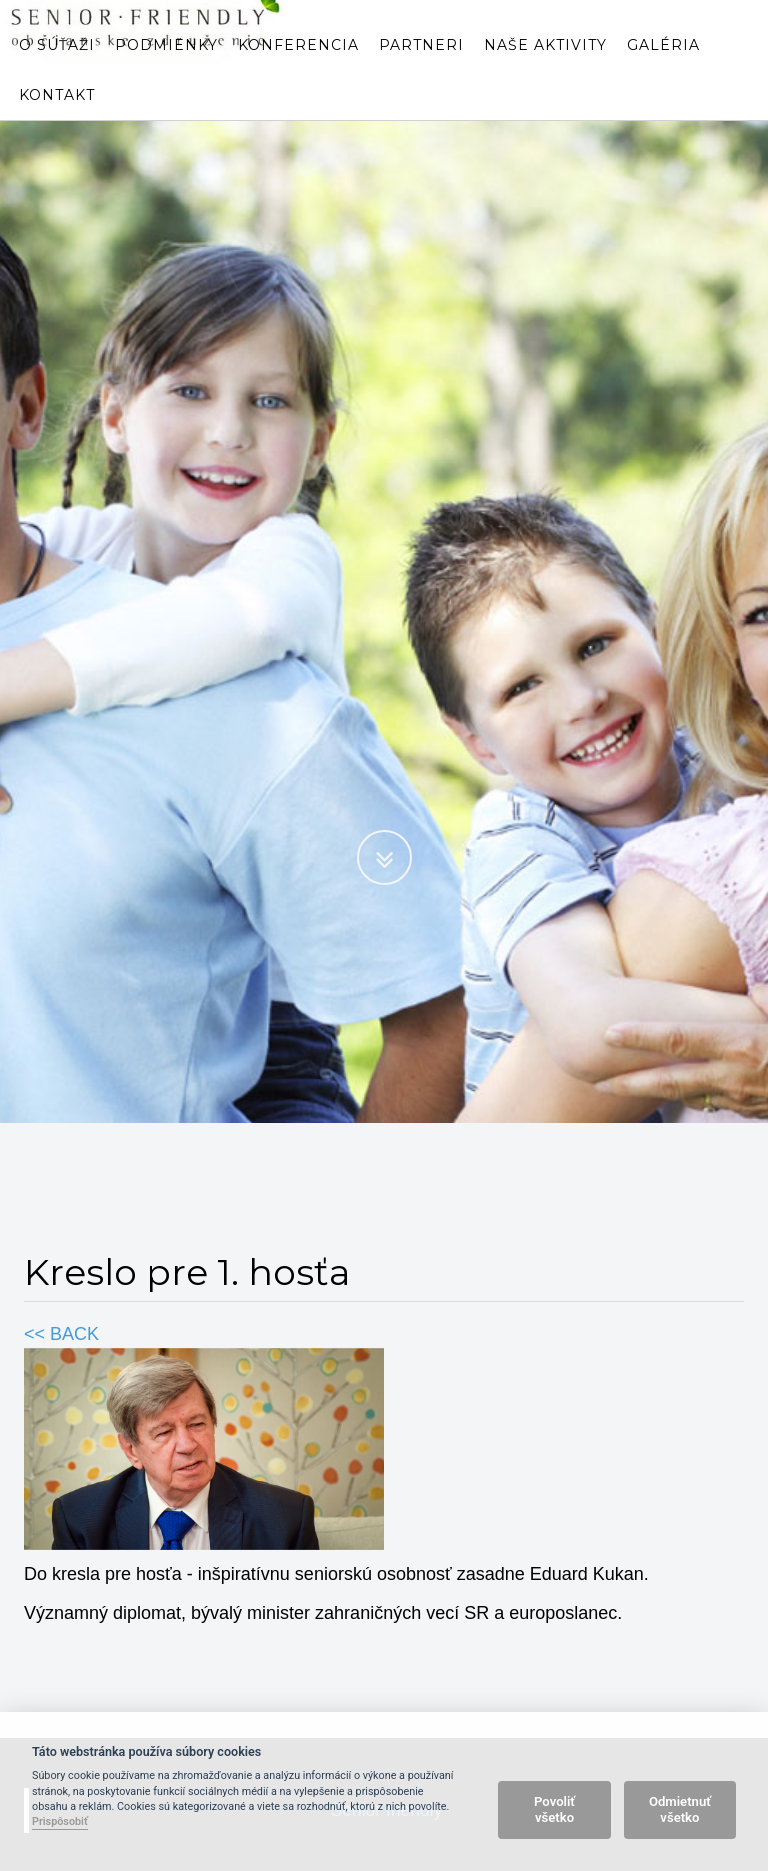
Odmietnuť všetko (680, 1809)
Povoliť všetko (554, 1809)
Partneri (421, 65)
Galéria (663, 65)
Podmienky (166, 65)
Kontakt (57, 115)
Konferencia (298, 65)
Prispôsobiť (60, 1822)
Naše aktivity (545, 65)
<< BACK (61, 1334)
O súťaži (57, 65)
